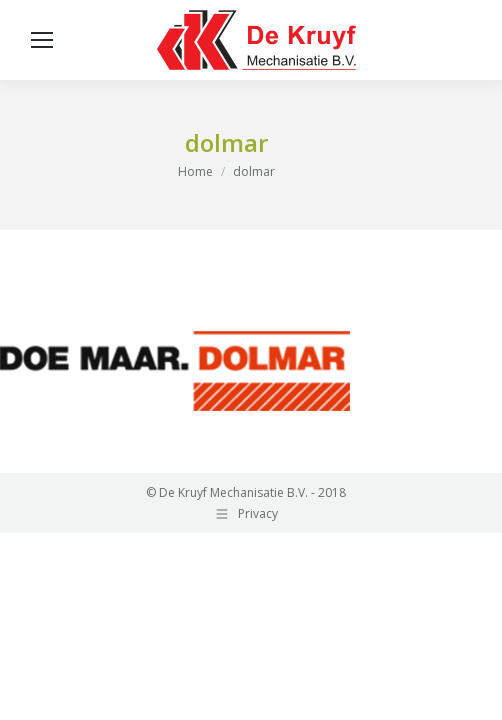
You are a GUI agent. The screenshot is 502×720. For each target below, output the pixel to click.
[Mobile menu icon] (42, 40)
